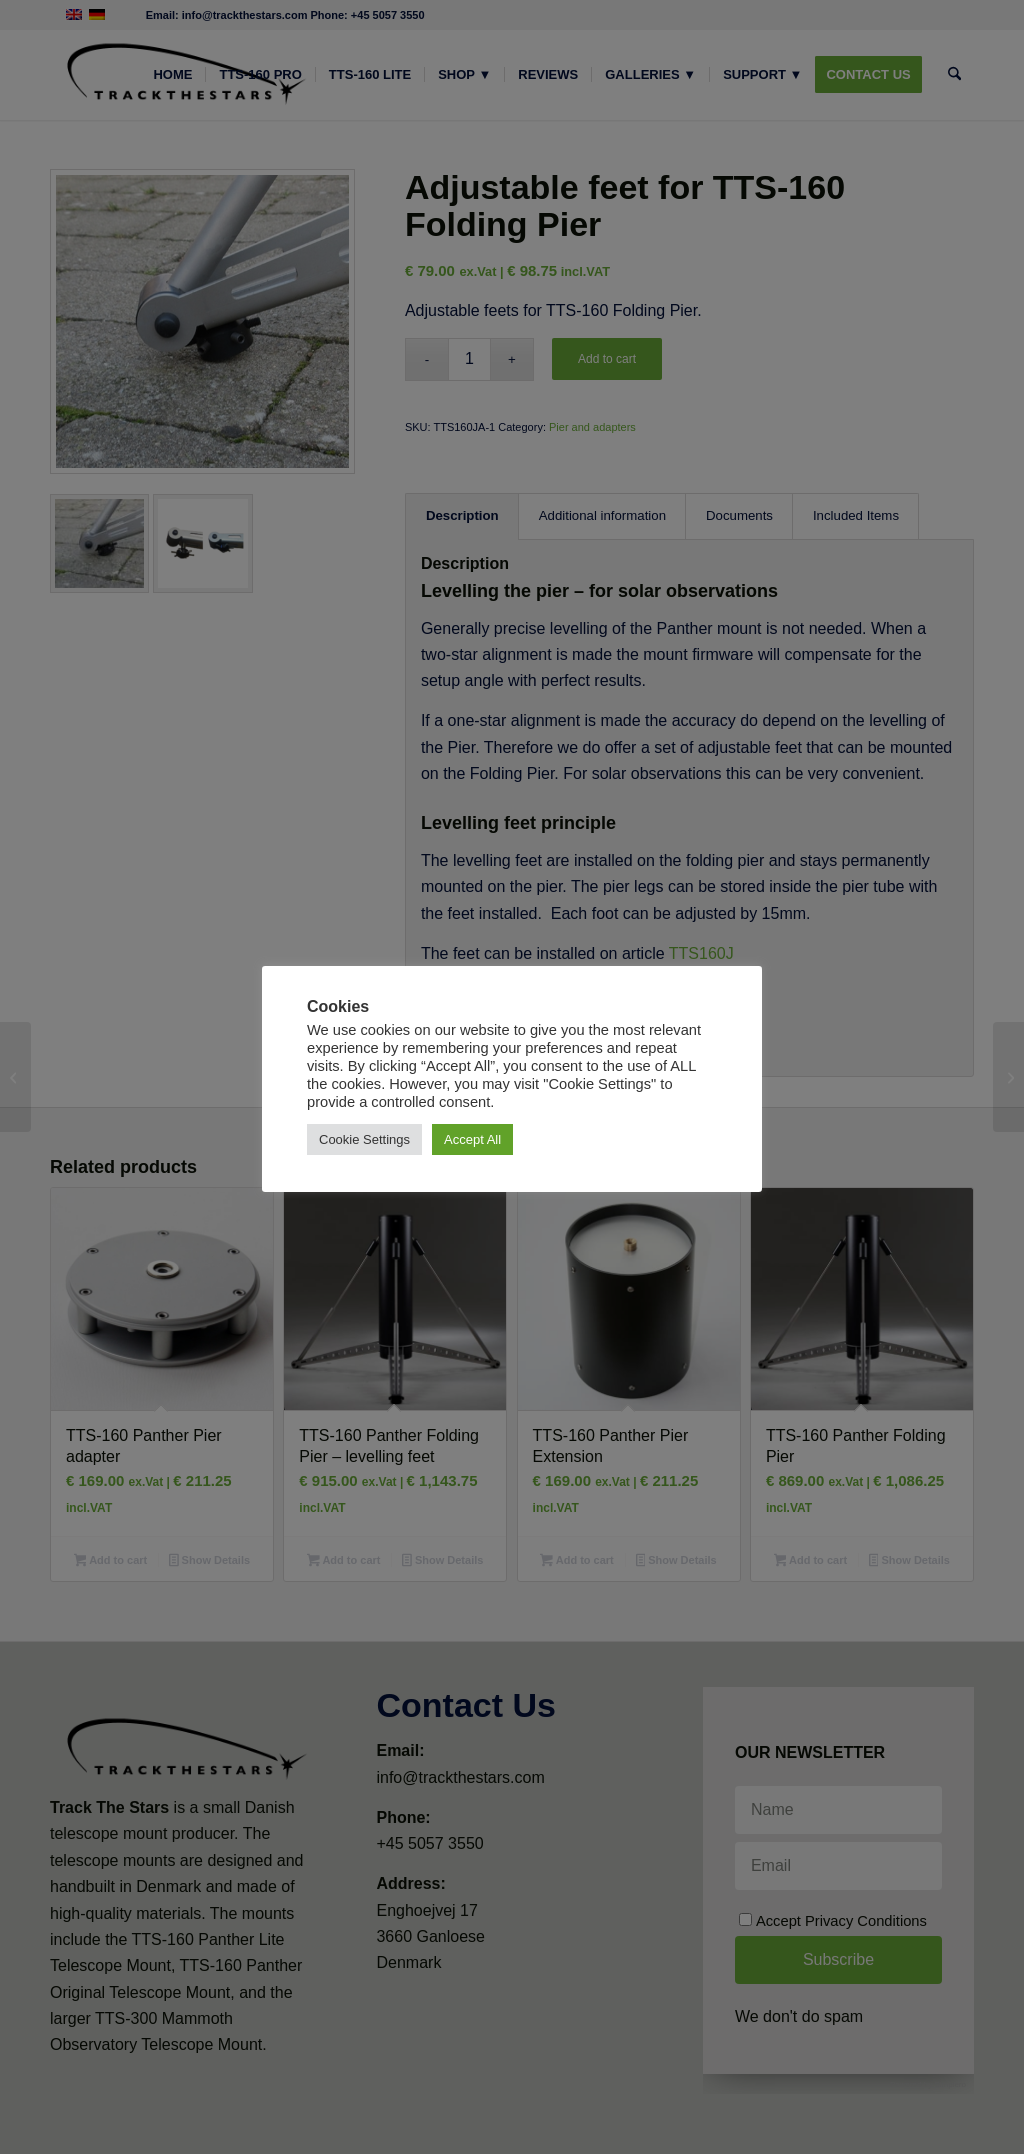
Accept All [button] (472, 1139)
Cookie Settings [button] (364, 1139)
